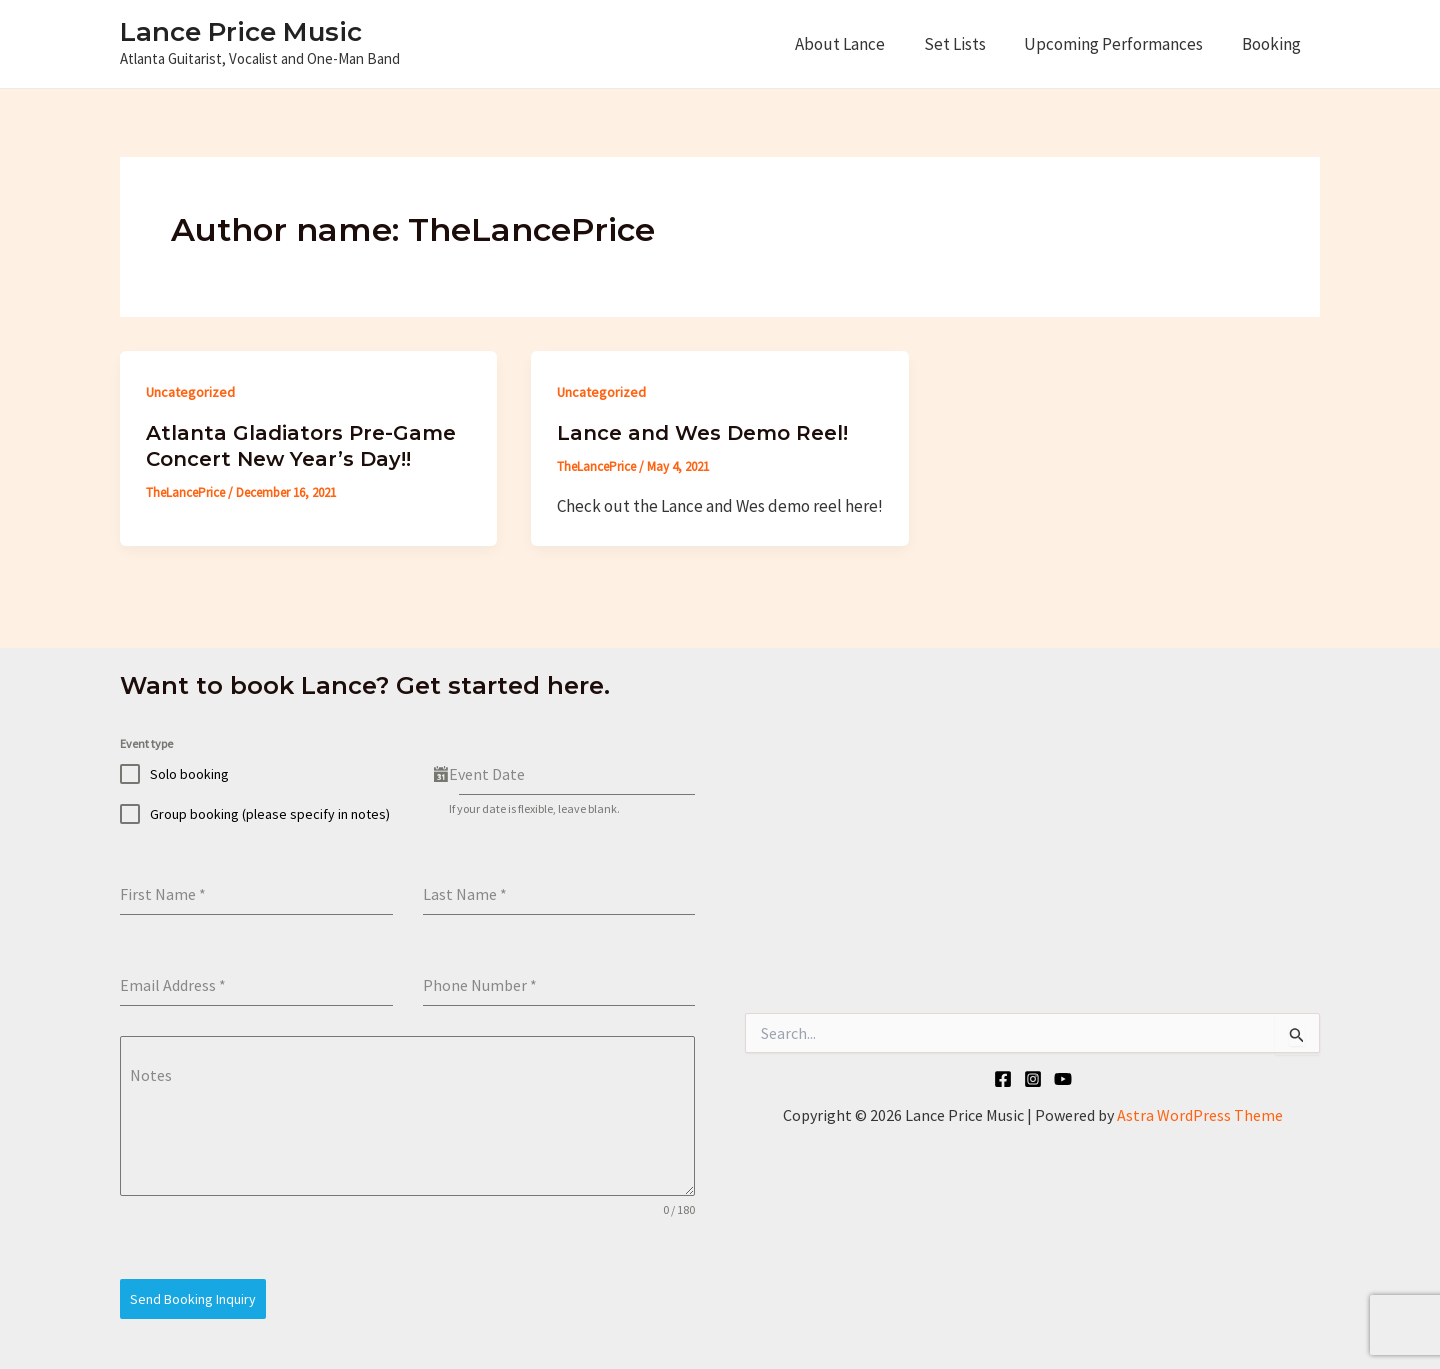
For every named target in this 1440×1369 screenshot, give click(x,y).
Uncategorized (190, 392)
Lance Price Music (241, 32)
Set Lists (966, 44)
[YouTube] (1063, 1079)
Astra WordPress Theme (1200, 1115)
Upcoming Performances (1120, 44)
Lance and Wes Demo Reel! (702, 433)
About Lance (856, 44)
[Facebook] (1003, 1079)
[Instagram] (1033, 1079)
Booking (1273, 44)
